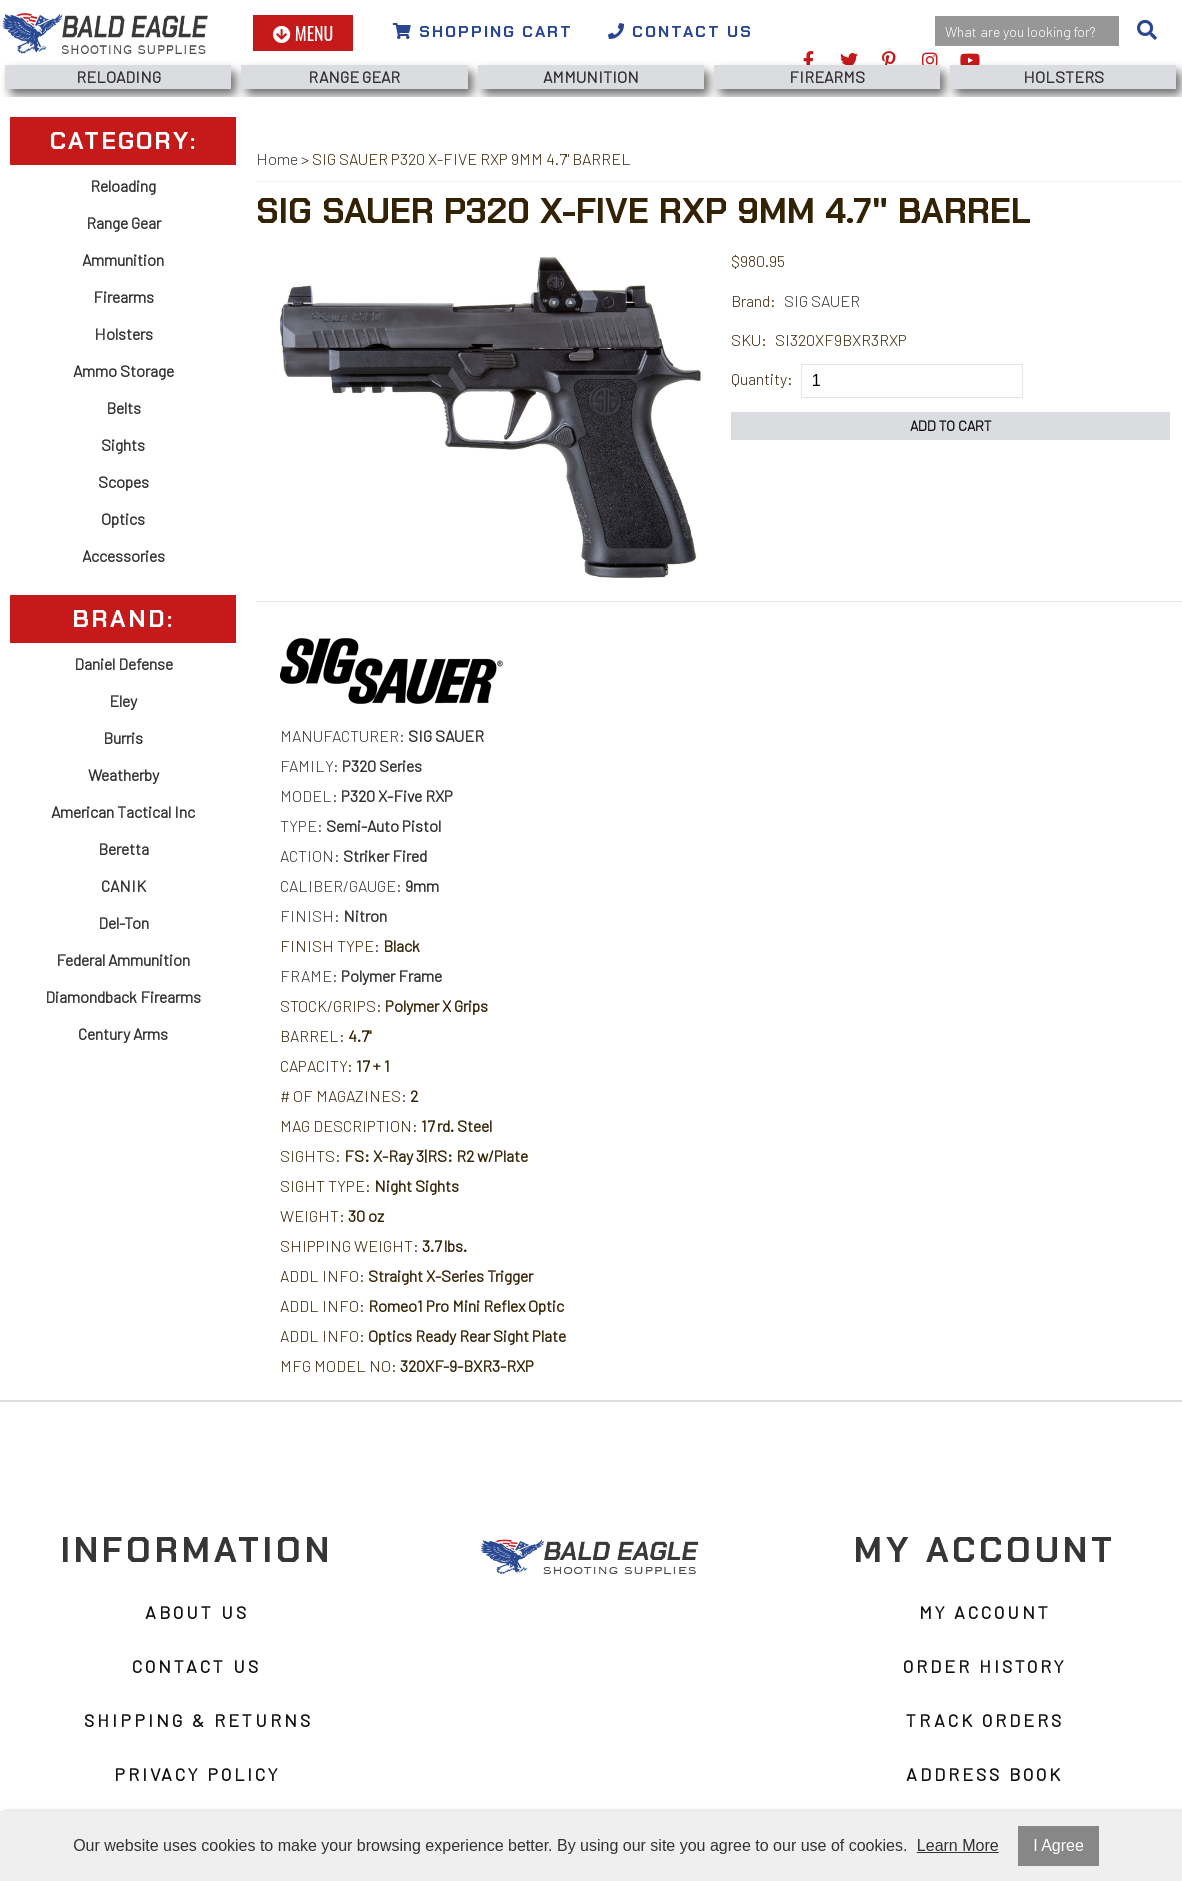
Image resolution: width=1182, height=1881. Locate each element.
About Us (197, 1612)
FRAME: (361, 975)
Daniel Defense (123, 663)
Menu (303, 33)
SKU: (749, 339)
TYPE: (360, 825)
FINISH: (333, 915)
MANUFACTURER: (382, 735)
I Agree (1058, 1845)
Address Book (984, 1774)
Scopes (123, 481)
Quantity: (762, 378)
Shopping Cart (483, 31)
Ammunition (591, 76)
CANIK (123, 885)
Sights (123, 444)
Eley (123, 700)
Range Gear (354, 76)
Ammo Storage (123, 370)
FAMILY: (351, 765)
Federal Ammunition (123, 959)
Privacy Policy (197, 1774)
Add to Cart (951, 425)
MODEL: (366, 795)
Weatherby (123, 774)
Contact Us (680, 31)
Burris (123, 737)
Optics (123, 518)
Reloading (118, 76)
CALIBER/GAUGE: (359, 885)
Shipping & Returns (198, 1720)
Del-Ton (123, 922)
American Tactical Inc (123, 811)
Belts (123, 407)
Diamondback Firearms (123, 996)
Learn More (958, 1845)
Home (277, 158)
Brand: (753, 300)
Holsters (1063, 76)
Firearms (827, 76)
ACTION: (353, 855)
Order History (984, 1666)
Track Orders (985, 1720)
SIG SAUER (822, 300)
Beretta (123, 848)
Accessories (123, 555)
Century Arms (123, 1033)
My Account (985, 1612)
